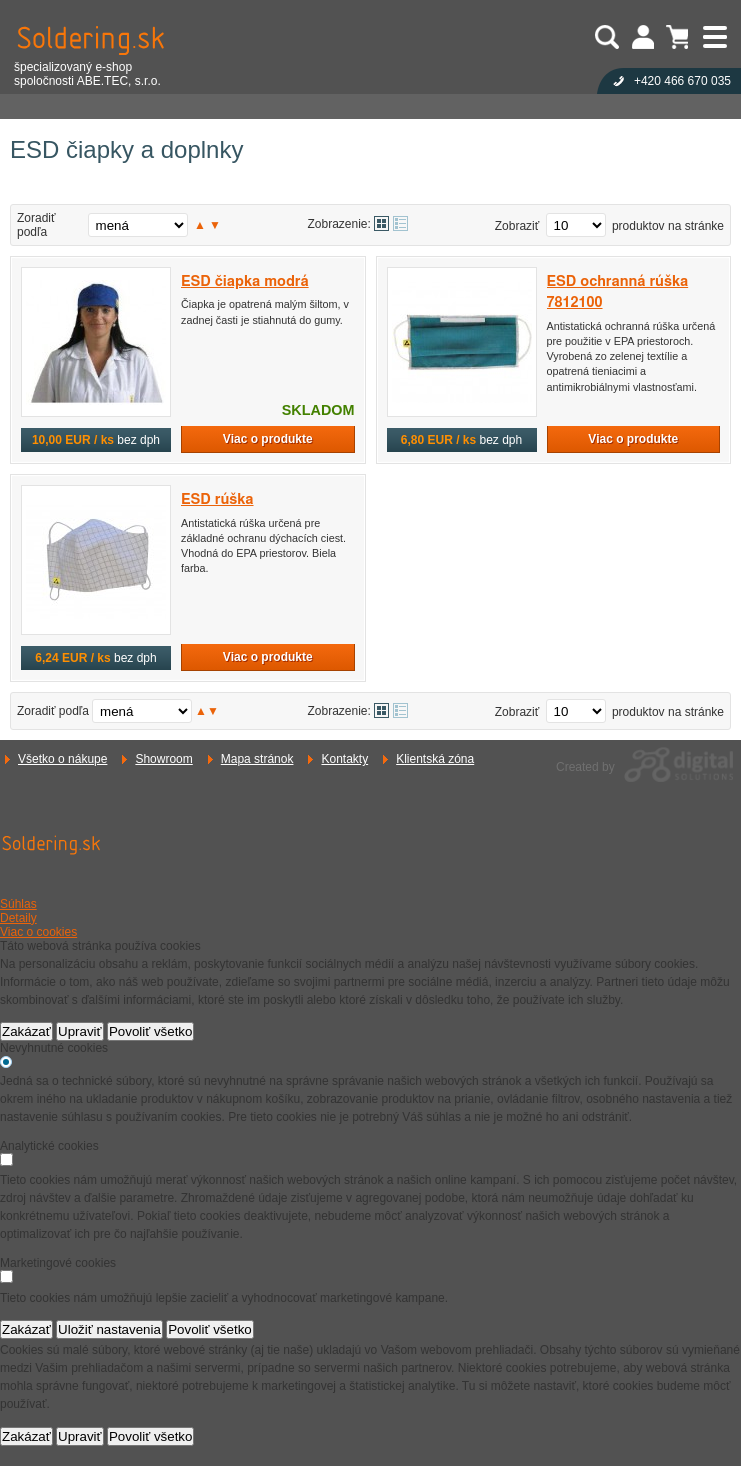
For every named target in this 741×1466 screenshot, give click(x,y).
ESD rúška (217, 499)
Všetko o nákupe (62, 759)
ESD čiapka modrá (245, 281)
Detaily (18, 918)
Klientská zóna (435, 759)
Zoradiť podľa (36, 225)
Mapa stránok (257, 759)
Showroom (163, 759)
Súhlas (18, 904)
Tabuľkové (400, 223)
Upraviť (80, 1031)
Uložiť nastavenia (109, 1329)
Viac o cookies (38, 932)
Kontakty (344, 759)
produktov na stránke (668, 226)
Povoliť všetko (151, 1031)
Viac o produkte (268, 439)
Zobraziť (517, 226)
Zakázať (26, 1031)
